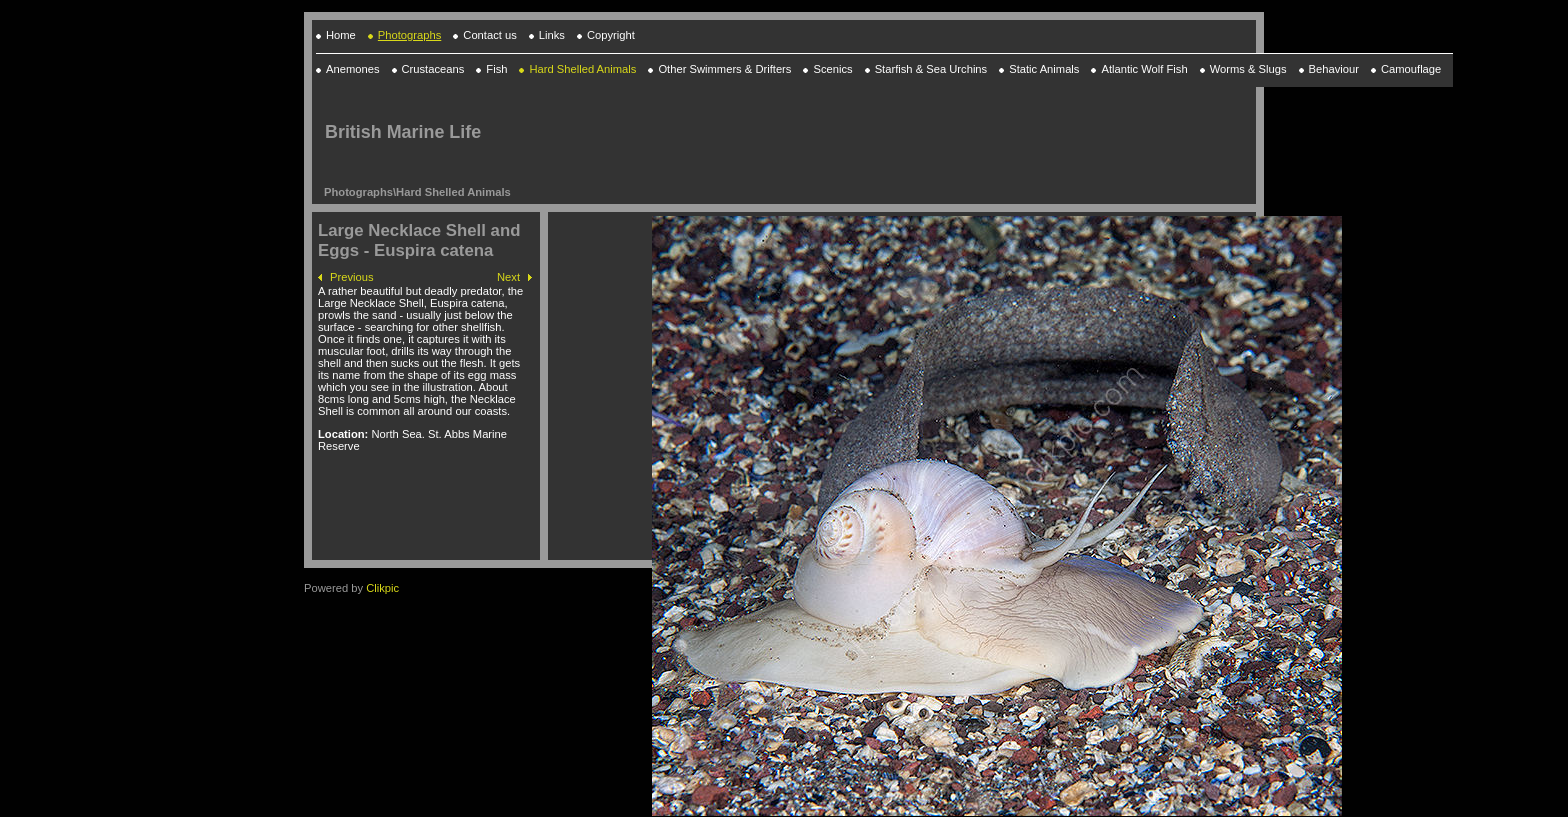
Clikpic (382, 588)
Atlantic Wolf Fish (1144, 69)
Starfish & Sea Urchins (931, 69)
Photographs (409, 35)
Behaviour (1334, 69)
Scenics (832, 69)
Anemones (353, 69)
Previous (352, 277)
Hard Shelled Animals (453, 192)
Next (508, 277)
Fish (496, 69)
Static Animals (1044, 69)
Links (552, 35)
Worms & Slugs (1248, 69)
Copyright (611, 35)
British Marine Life (403, 132)
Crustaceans (433, 69)
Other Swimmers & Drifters (724, 69)
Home (341, 35)
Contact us (489, 35)
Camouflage (1411, 69)
